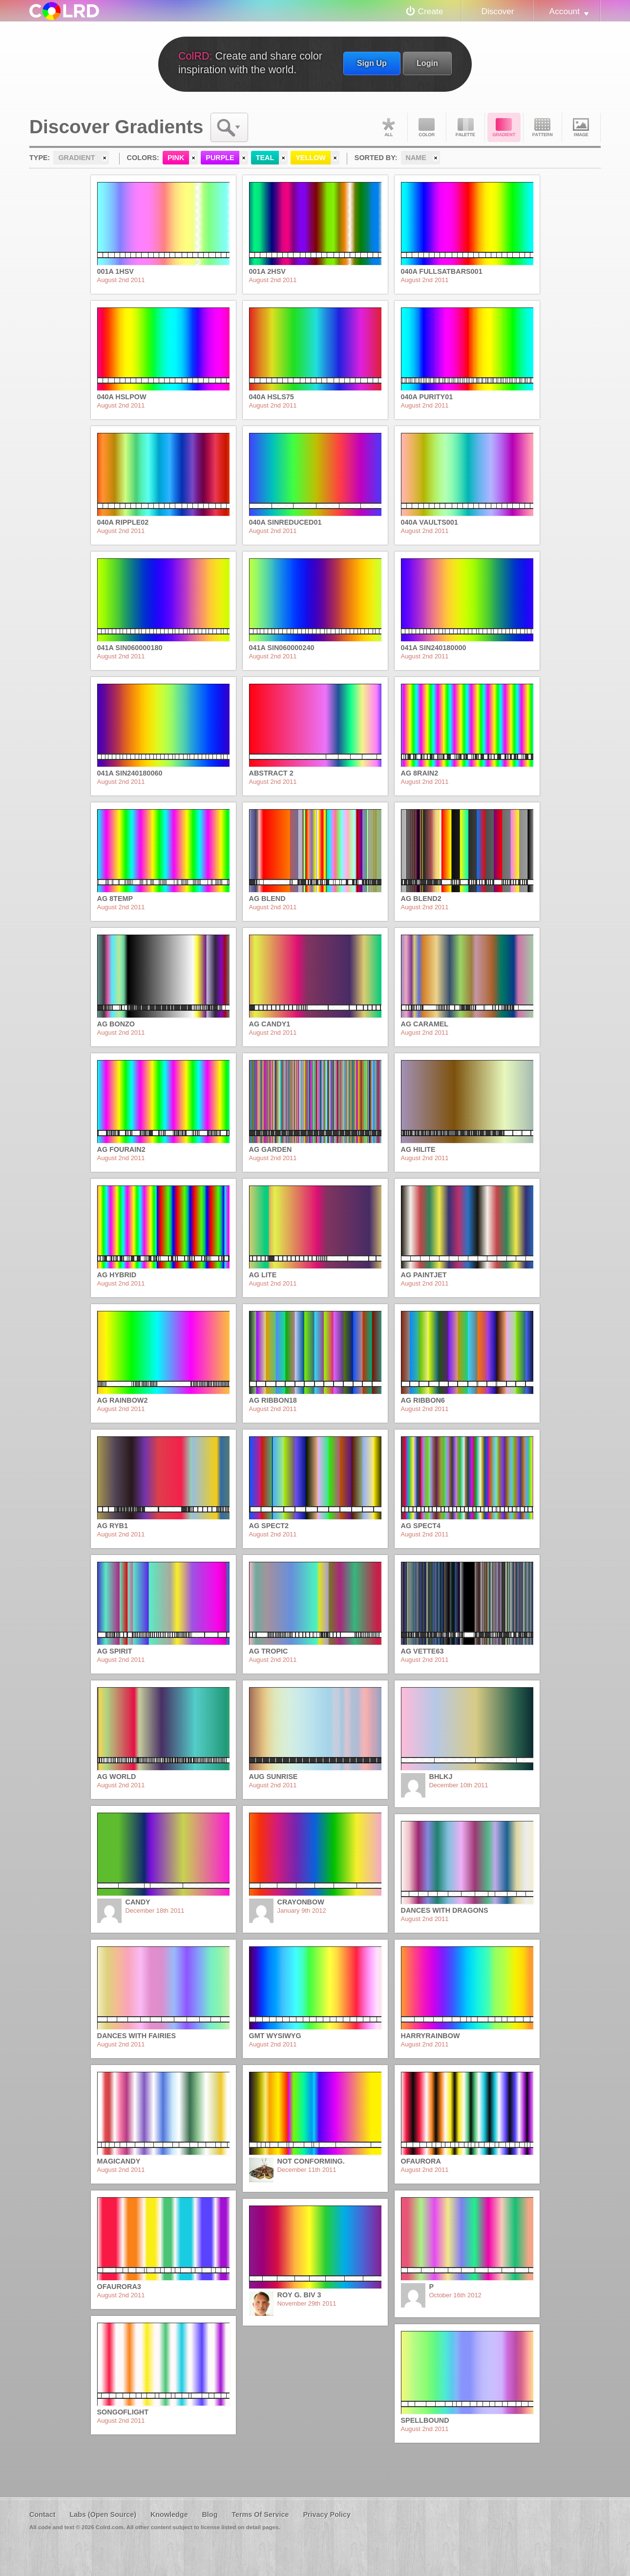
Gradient (504, 127)
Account (564, 11)
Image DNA (581, 127)
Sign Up (372, 63)
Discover (497, 11)
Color (426, 127)
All (388, 127)
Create (430, 11)
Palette (465, 127)
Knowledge (169, 2514)
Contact (42, 2514)
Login (427, 63)
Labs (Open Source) (102, 2514)
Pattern (542, 127)
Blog (209, 2514)
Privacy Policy (327, 2514)
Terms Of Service (260, 2514)
